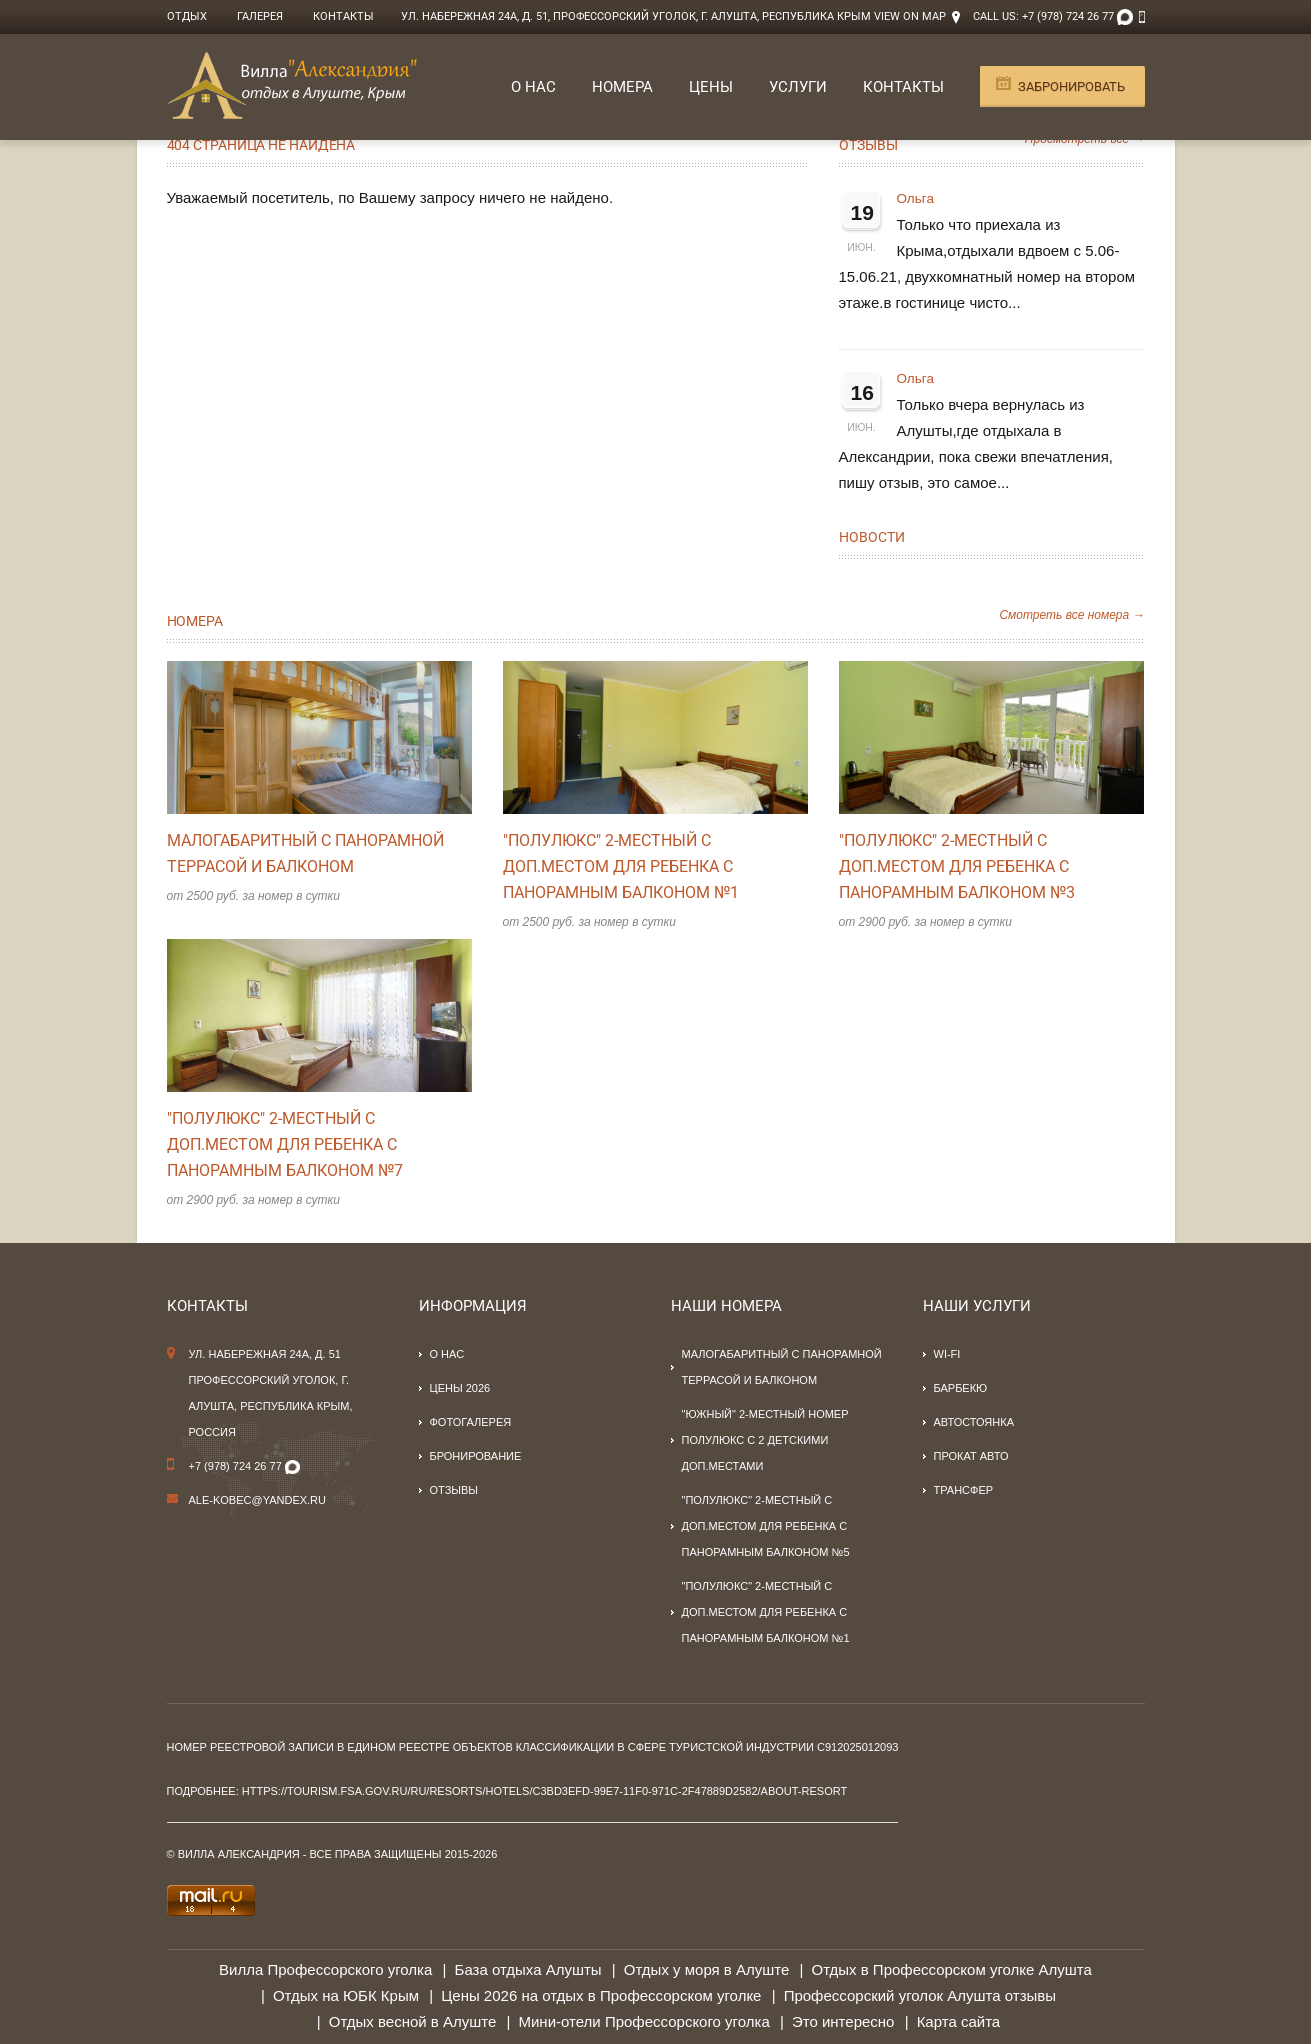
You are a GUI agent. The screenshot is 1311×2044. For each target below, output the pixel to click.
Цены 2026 (460, 1388)
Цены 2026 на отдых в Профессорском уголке (601, 1995)
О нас (533, 87)
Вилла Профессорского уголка (325, 1969)
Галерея (260, 16)
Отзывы (868, 145)
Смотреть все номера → (1071, 615)
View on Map (910, 16)
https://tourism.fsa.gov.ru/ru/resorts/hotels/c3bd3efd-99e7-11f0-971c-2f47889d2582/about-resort (544, 1791)
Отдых (187, 16)
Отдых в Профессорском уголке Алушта (951, 1969)
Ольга (915, 198)
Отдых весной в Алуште (413, 2021)
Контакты (343, 16)
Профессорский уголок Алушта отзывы (920, 1995)
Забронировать (1071, 86)
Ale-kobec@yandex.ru (258, 1500)
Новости (872, 537)
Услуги (798, 87)
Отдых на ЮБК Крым (346, 1995)
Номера (622, 87)
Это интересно (843, 2021)
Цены (711, 87)
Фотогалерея (471, 1422)
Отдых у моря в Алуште (707, 1969)
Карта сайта (959, 2021)
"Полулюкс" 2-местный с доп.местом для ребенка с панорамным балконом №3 (957, 866)
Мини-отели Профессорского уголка (644, 2021)
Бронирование (476, 1456)
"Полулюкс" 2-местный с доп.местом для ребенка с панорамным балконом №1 (621, 866)
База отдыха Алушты (528, 1969)
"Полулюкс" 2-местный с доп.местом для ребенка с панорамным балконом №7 (285, 1144)
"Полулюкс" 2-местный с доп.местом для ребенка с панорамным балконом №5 (766, 1526)
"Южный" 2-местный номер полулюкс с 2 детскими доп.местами (765, 1440)
